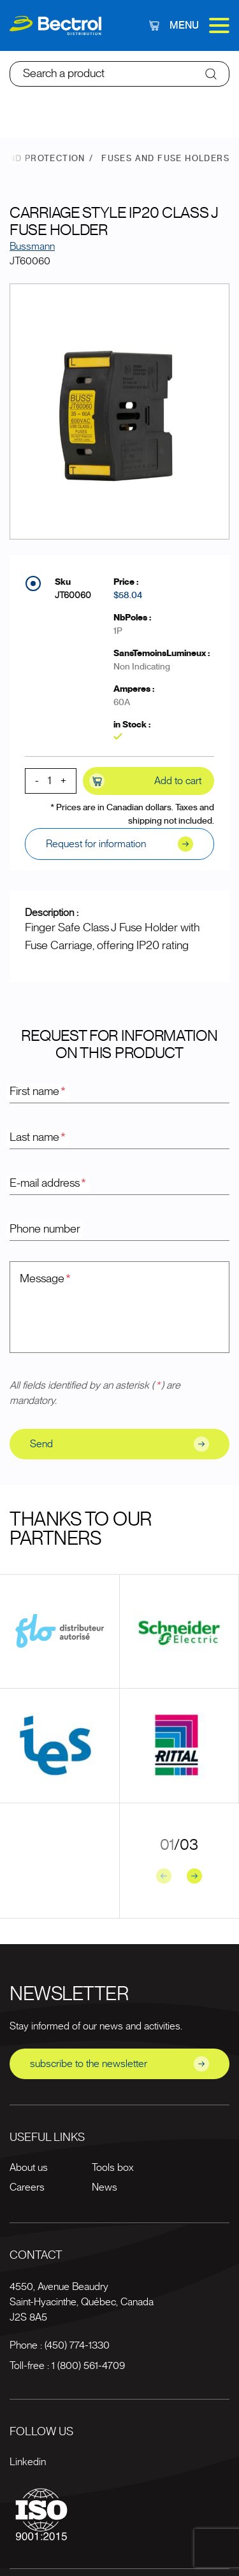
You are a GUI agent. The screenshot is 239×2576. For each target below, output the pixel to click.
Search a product (64, 74)
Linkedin (28, 2462)
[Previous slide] (163, 1876)
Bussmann (32, 246)
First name (38, 1092)
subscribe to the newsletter (119, 2064)
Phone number (45, 1229)
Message (46, 1279)
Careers (27, 2187)
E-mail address (48, 1183)
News (104, 2187)
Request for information (119, 844)
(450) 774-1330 (77, 2345)
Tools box (112, 2168)
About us (29, 2168)
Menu (199, 25)
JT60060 (73, 595)
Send (119, 1444)
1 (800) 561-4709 (88, 2366)
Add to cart (145, 781)
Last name (38, 1137)
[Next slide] (194, 1876)
